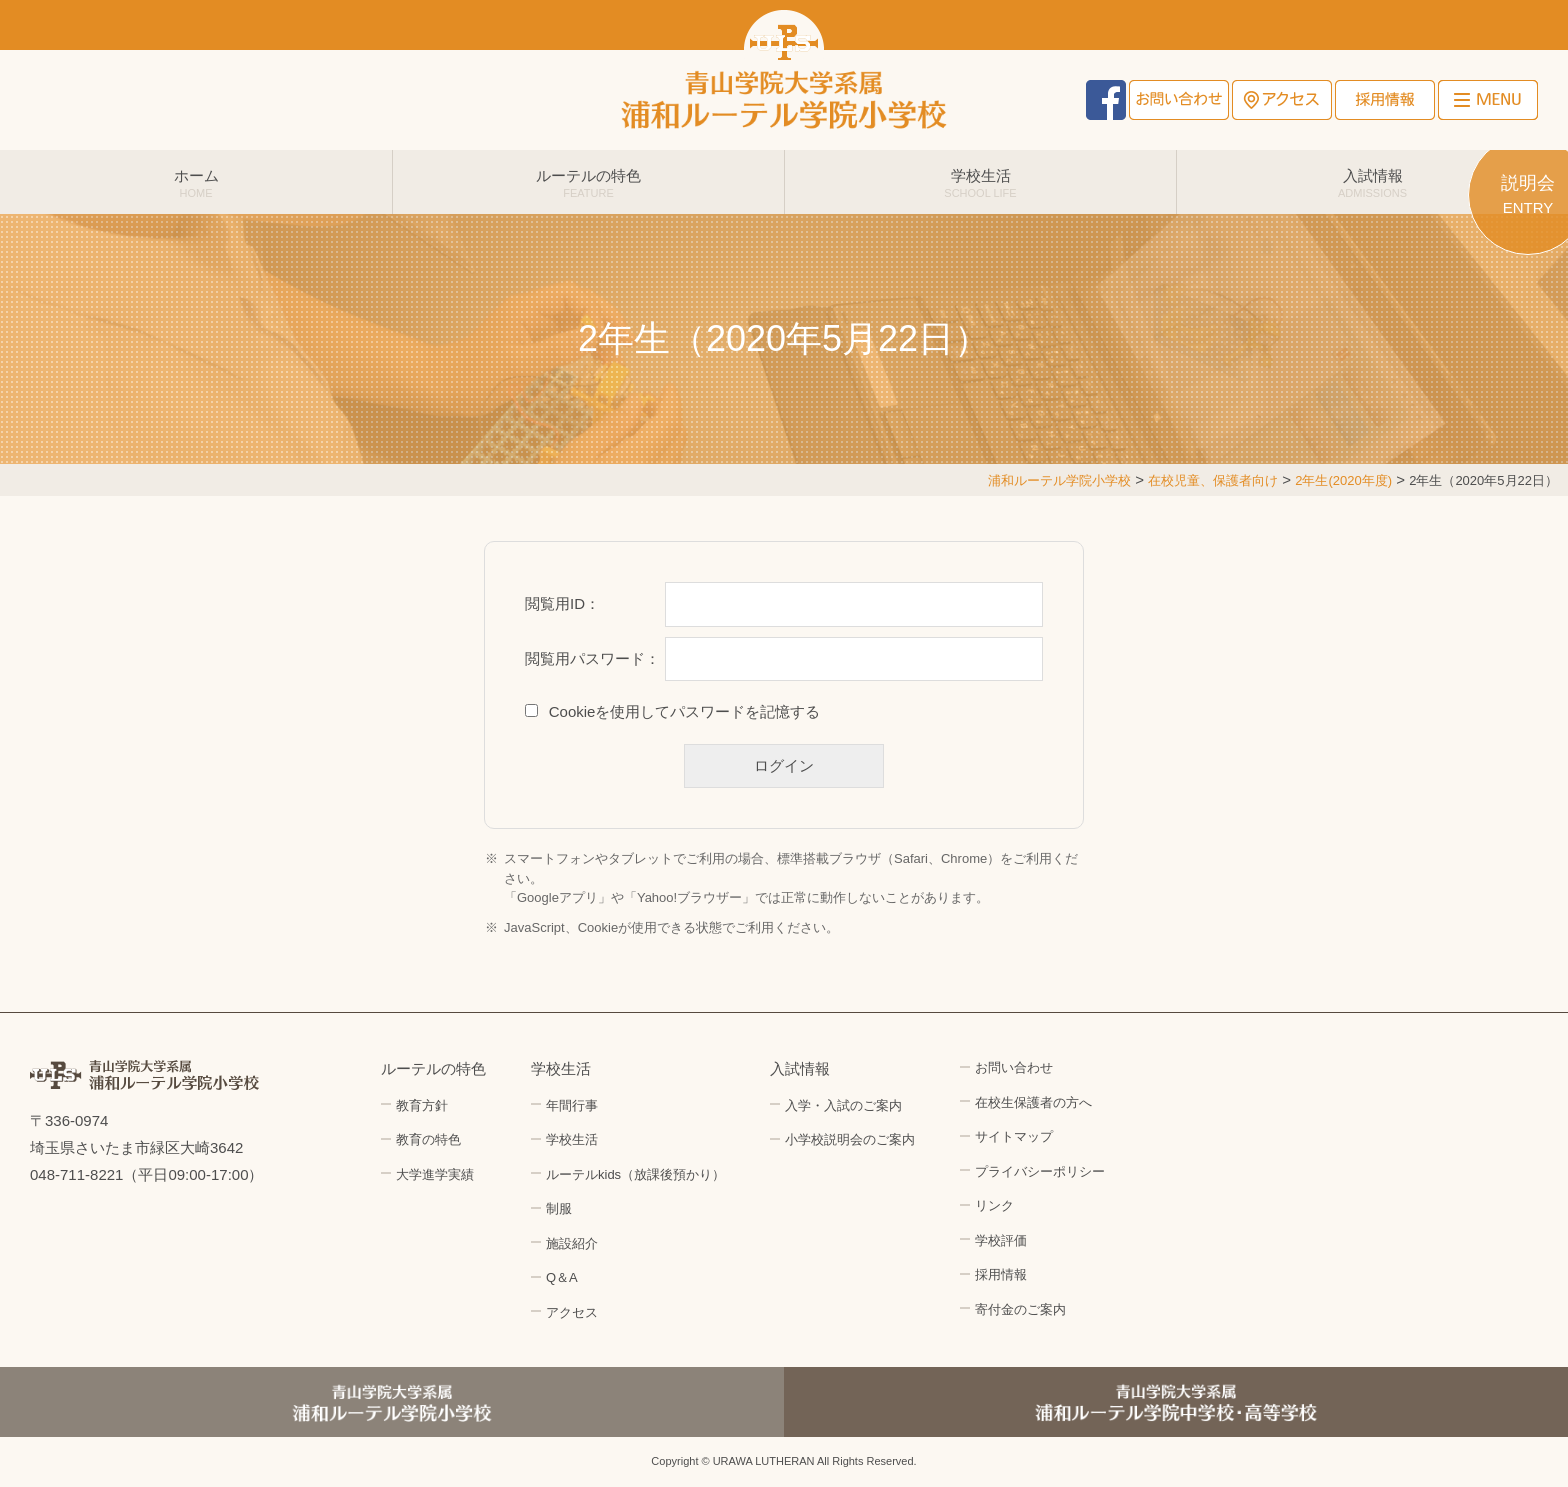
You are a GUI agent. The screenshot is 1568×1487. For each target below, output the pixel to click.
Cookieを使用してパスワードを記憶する (685, 711)
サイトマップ (1014, 1136)
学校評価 (1001, 1240)
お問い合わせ (1179, 100)
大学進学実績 (435, 1174)
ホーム (196, 183)
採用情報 (1385, 100)
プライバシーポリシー (1040, 1171)
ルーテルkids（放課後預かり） (635, 1174)
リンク (994, 1205)
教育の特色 (428, 1139)
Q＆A (562, 1277)
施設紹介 (572, 1243)
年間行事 (572, 1105)
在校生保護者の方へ (1033, 1102)
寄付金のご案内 (1020, 1309)
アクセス (1282, 100)
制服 (559, 1208)
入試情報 (1372, 183)
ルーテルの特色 (588, 183)
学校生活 (980, 183)
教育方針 (422, 1105)
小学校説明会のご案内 (850, 1139)
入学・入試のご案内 (843, 1105)
